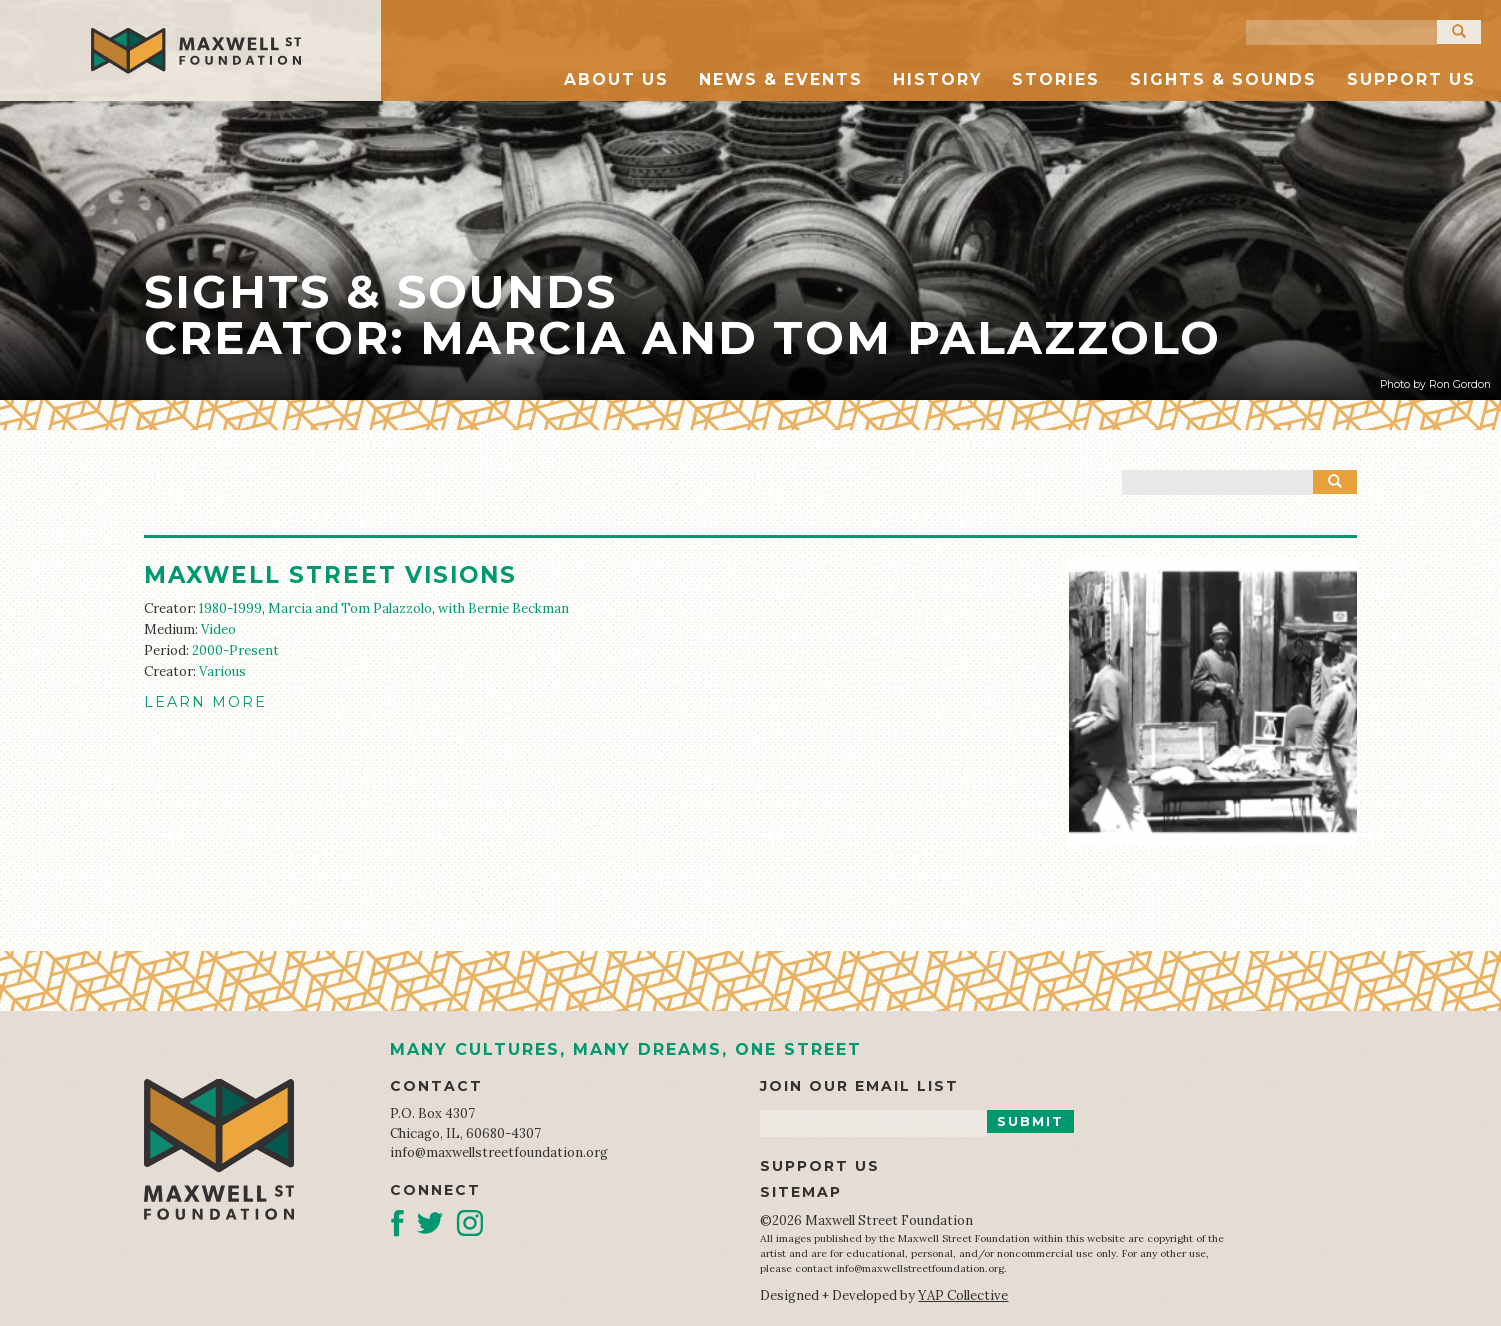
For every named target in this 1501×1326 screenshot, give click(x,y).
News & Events (781, 79)
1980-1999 (230, 608)
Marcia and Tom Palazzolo (350, 608)
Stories (1056, 79)
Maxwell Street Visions (330, 575)
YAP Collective (963, 1295)
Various (222, 671)
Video (218, 629)
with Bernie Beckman (503, 608)
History (937, 79)
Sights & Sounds (1223, 79)
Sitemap (801, 1192)
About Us (616, 79)
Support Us (1411, 79)
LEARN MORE (205, 702)
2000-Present (235, 650)
